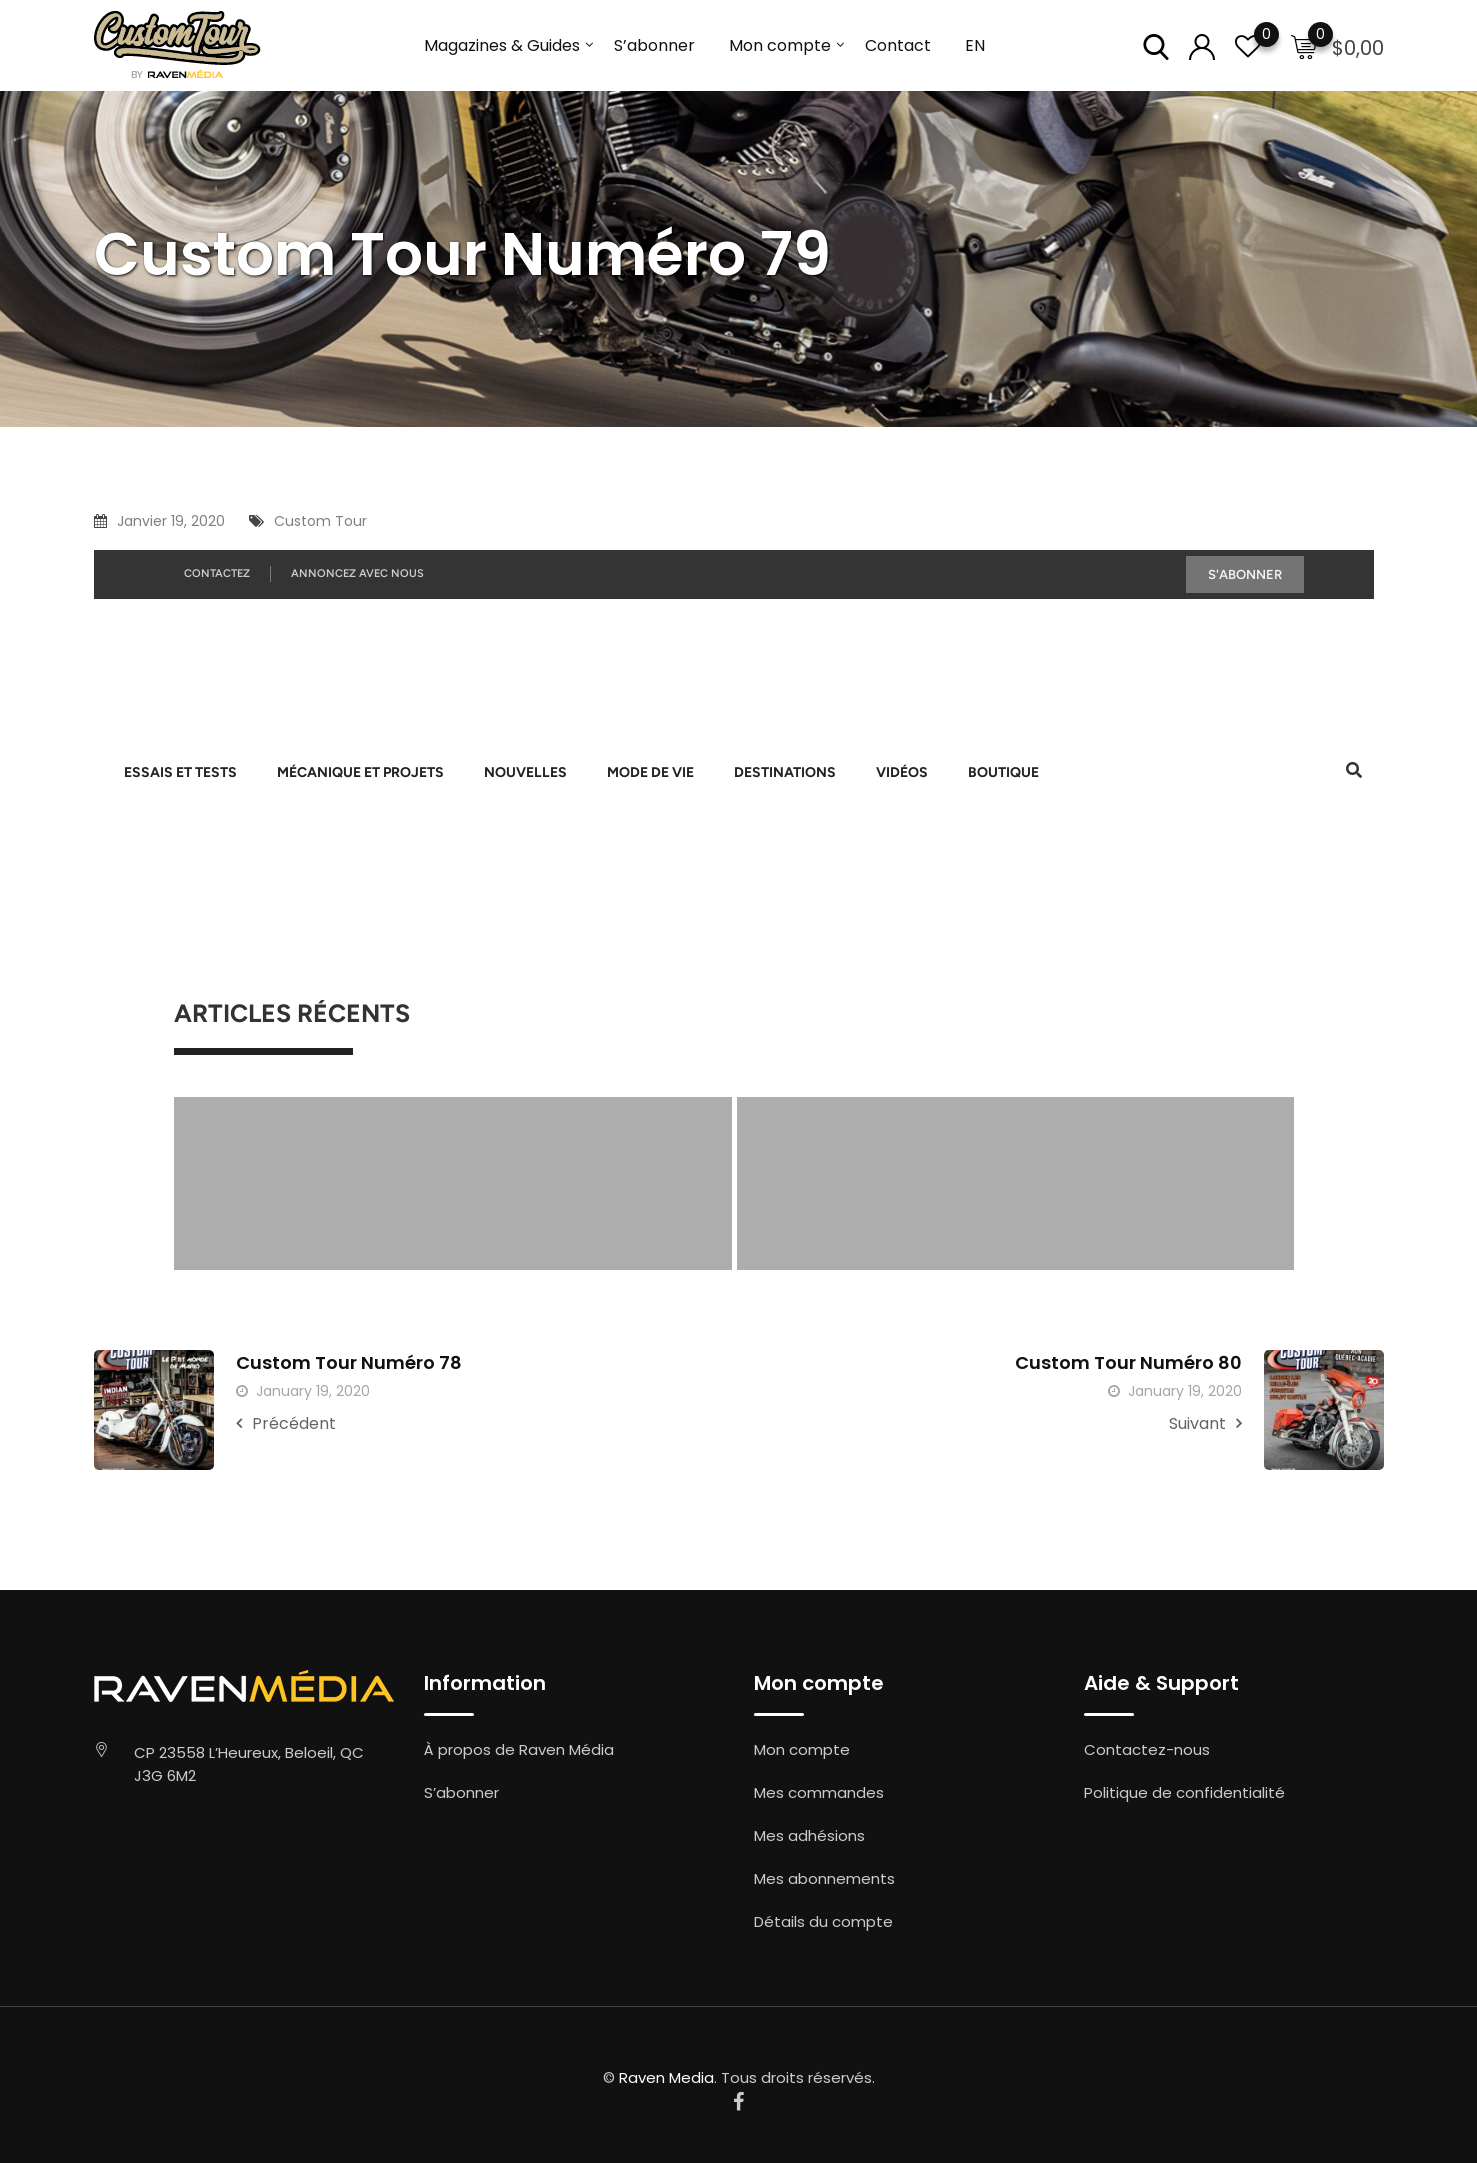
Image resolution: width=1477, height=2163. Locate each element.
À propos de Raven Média (519, 1749)
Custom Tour (320, 521)
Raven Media (666, 2077)
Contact (898, 45)
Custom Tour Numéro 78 (349, 1362)
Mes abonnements (824, 1878)
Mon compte (780, 45)
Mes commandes (819, 1792)
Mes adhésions (809, 1835)
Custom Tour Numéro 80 (1128, 1362)
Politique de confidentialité (1184, 1792)
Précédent (286, 1423)
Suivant (1205, 1423)
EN (975, 45)
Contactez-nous (1147, 1749)
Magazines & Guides (502, 45)
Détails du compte (823, 1921)
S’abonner (654, 45)
